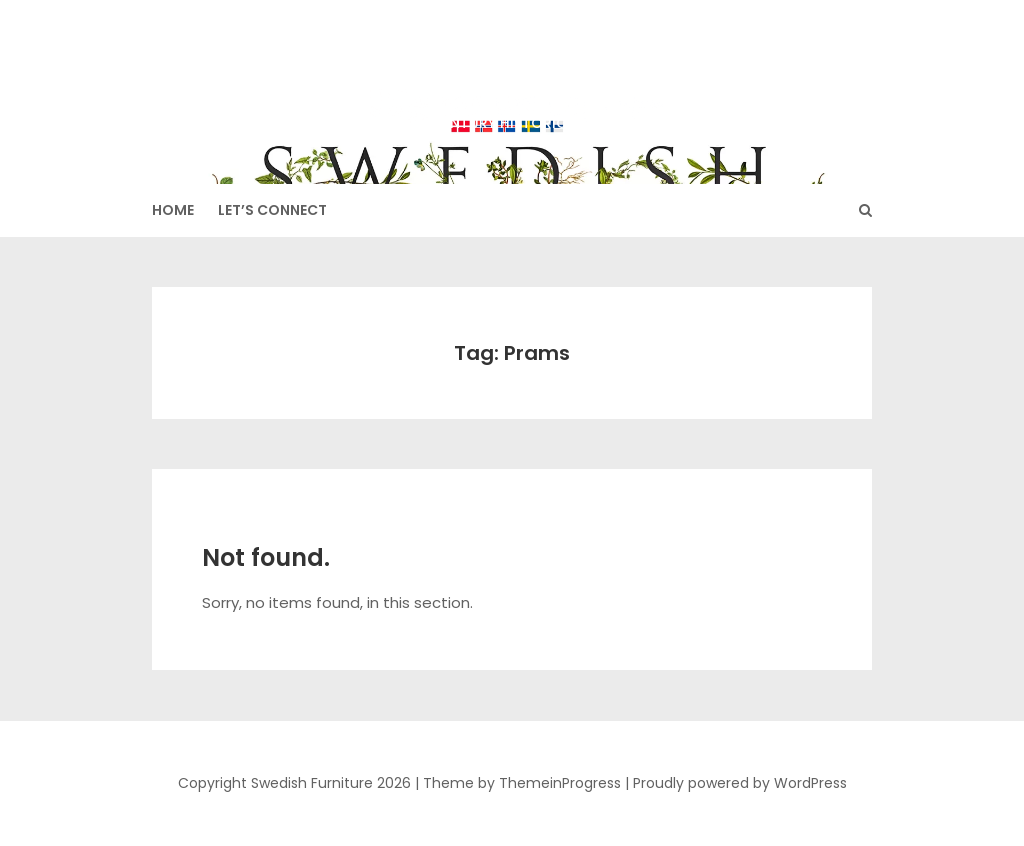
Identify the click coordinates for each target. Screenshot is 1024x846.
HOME (173, 210)
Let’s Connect (272, 210)
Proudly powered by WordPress (740, 783)
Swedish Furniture (512, 81)
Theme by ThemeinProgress (522, 783)
